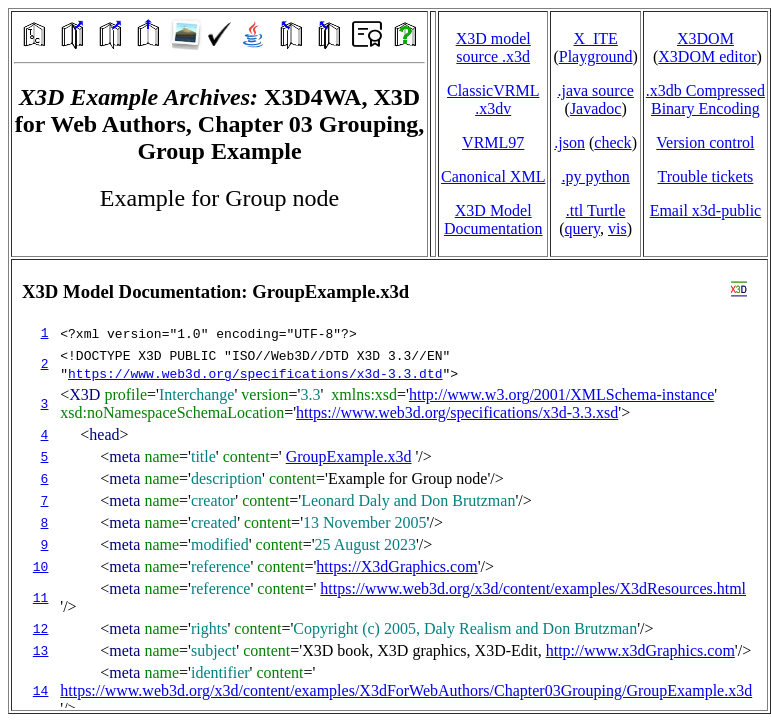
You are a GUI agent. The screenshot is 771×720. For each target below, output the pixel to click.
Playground (596, 56)
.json (569, 142)
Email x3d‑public (706, 210)
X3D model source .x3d (493, 47)
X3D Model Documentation (493, 219)
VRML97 (493, 142)
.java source (595, 90)
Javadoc (596, 108)
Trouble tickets (705, 176)
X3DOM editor (707, 56)
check (612, 142)
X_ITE (595, 38)
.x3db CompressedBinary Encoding (705, 99)
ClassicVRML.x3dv (493, 99)
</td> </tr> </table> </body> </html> (389, 485)
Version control (705, 142)
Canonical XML (493, 176)
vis (617, 228)
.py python (595, 176)
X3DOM (705, 38)
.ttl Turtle (596, 210)
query (582, 228)
